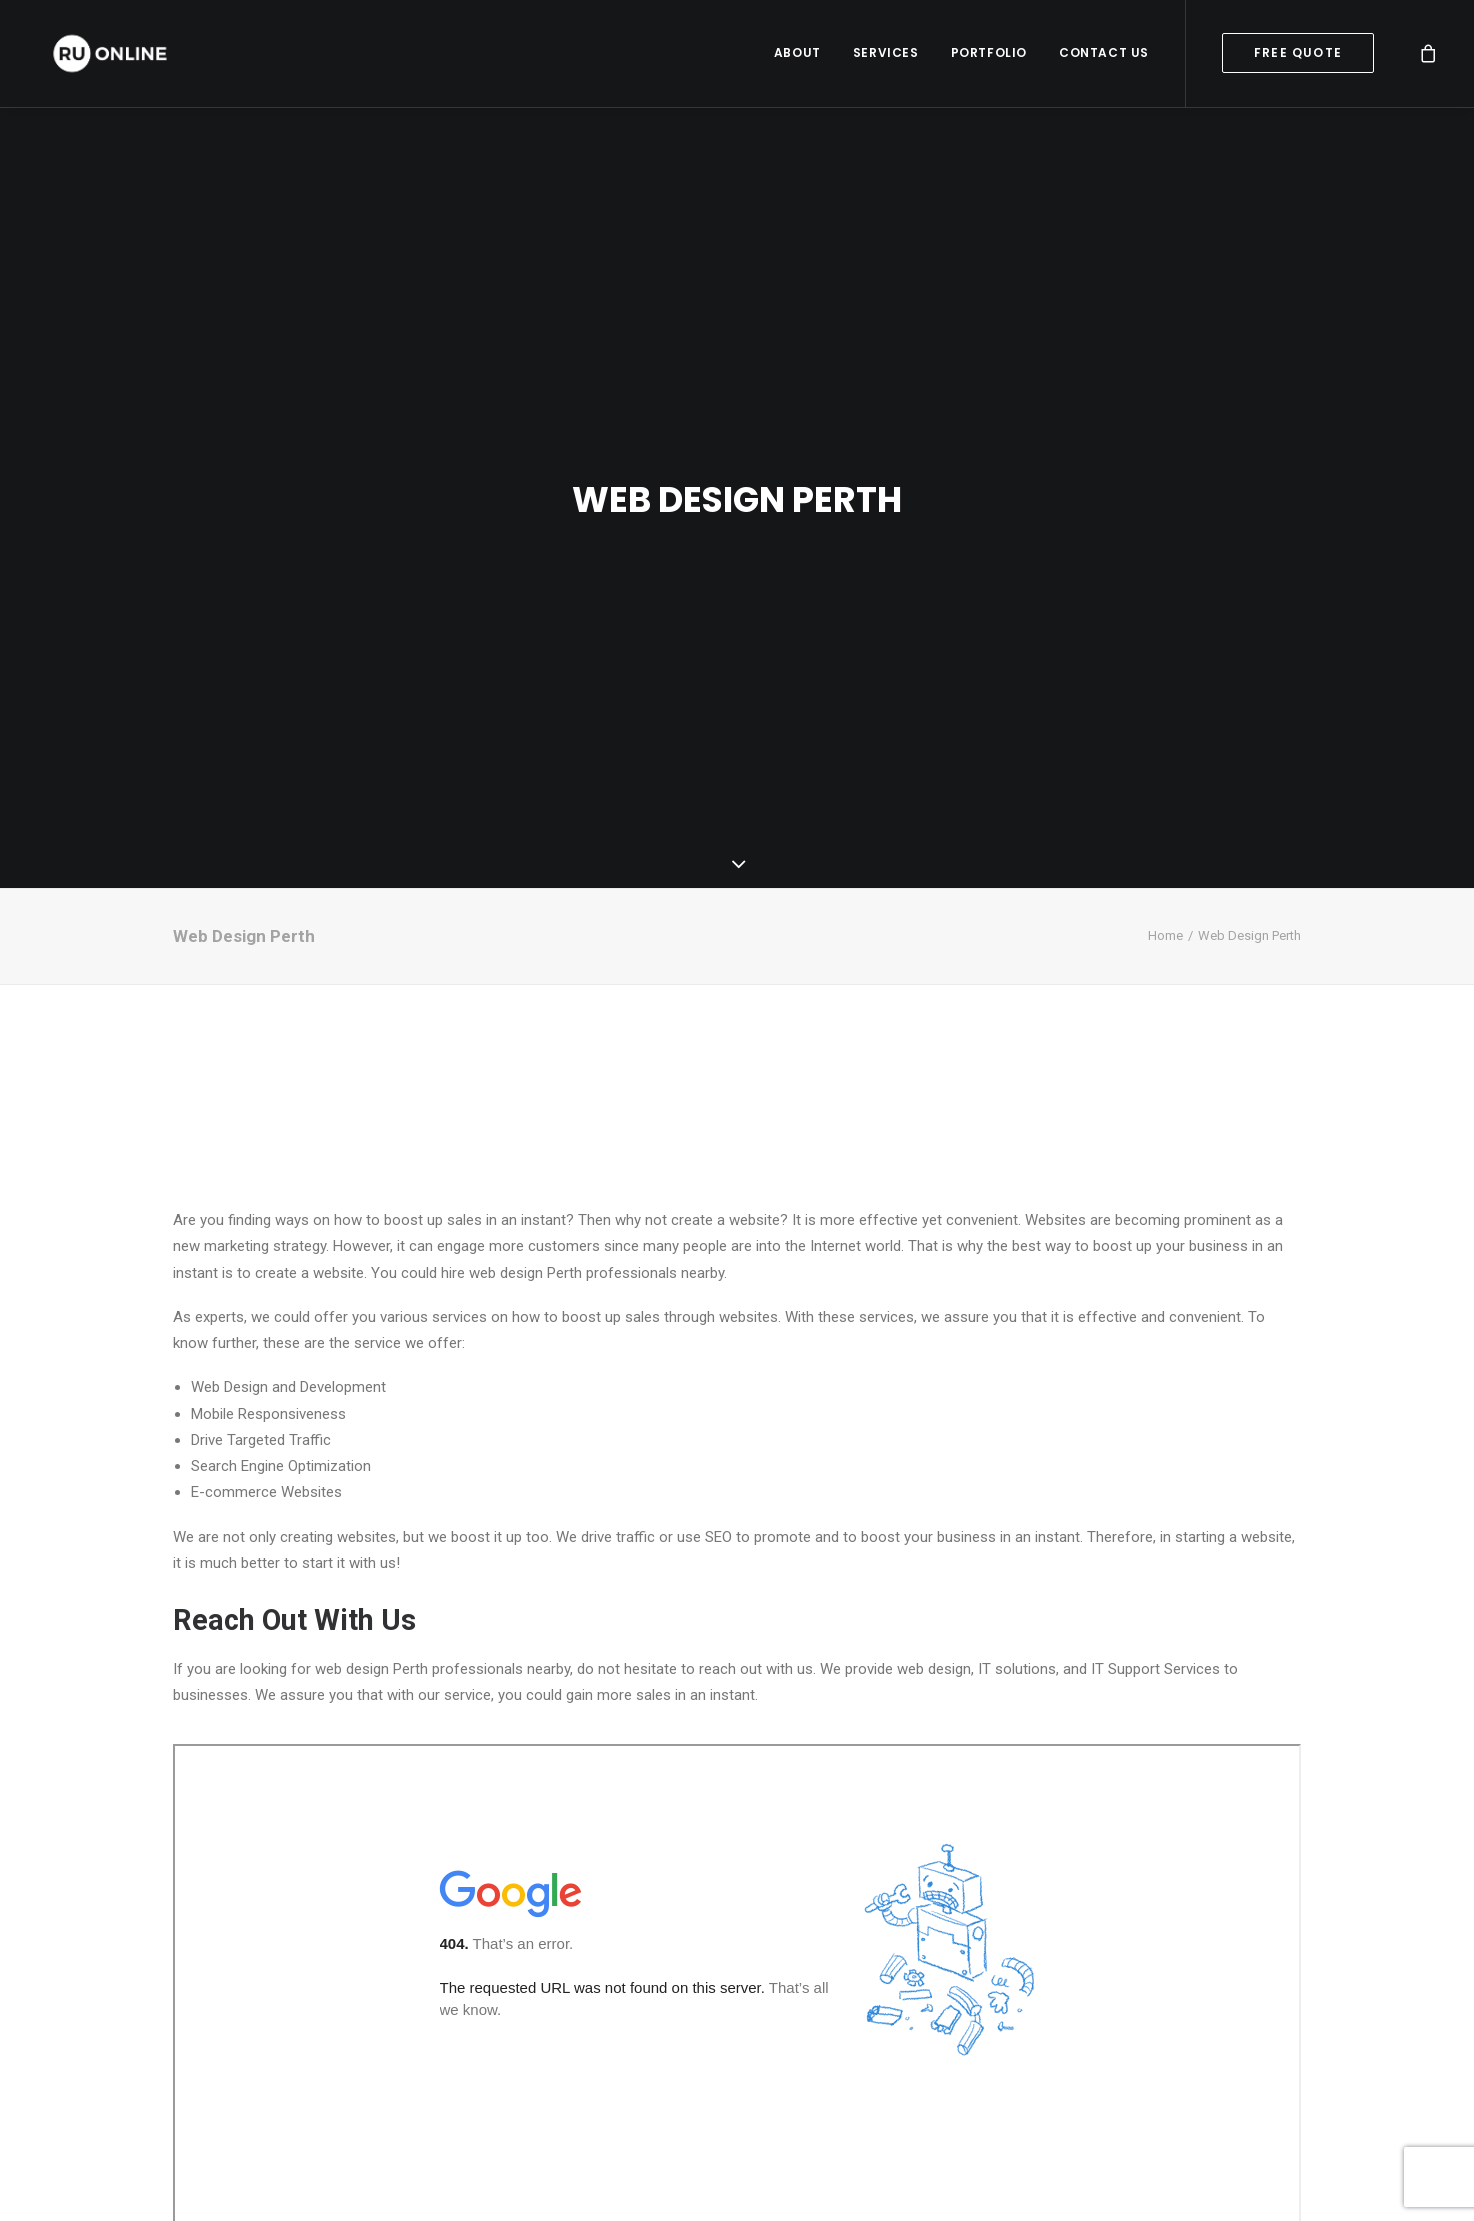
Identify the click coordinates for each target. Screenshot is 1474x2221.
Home (1165, 876)
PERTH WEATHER (737, 1037)
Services (886, 54)
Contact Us (1104, 54)
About (797, 54)
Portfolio (989, 54)
